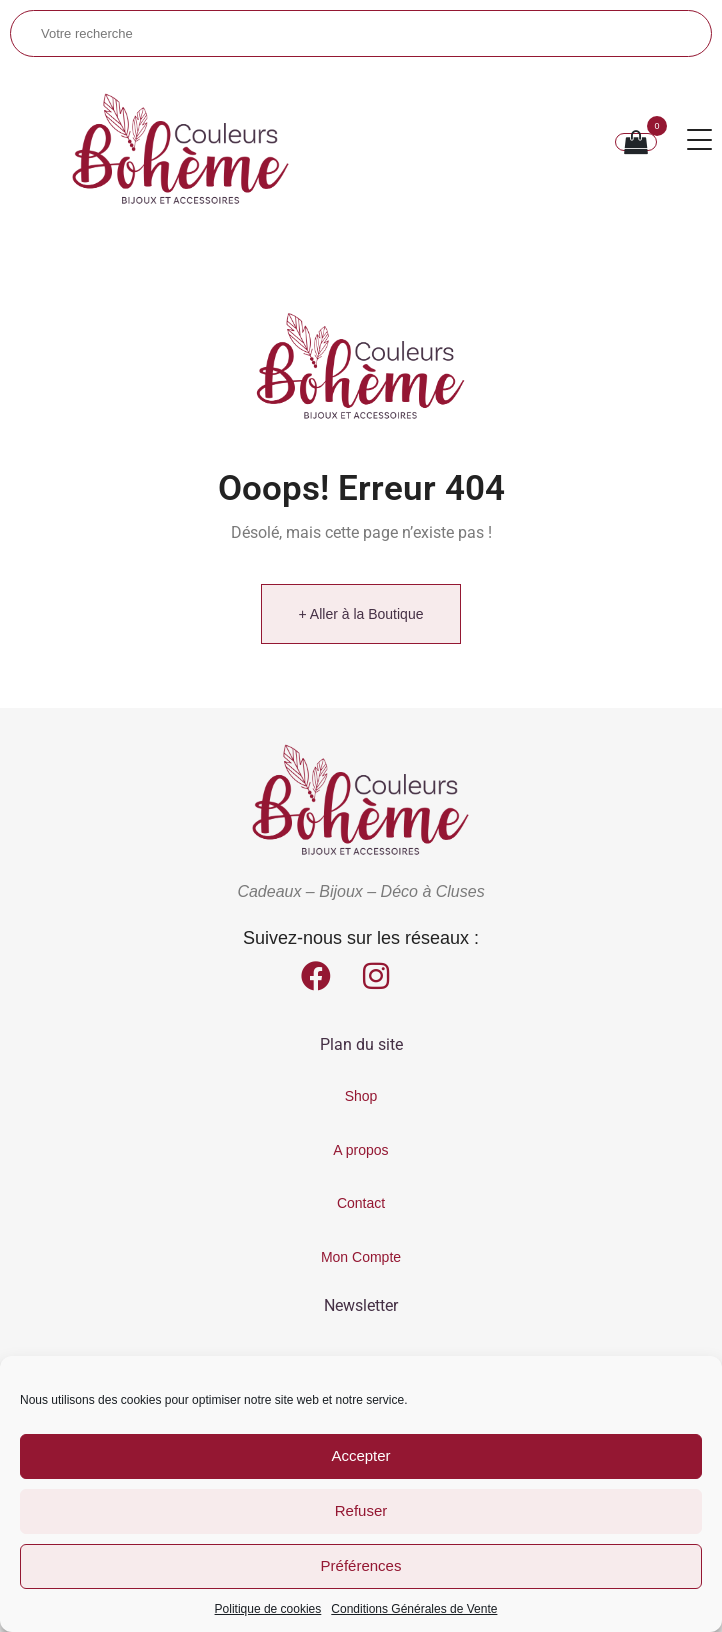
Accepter (360, 1455)
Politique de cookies (268, 1609)
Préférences (361, 1565)
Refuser (361, 1510)
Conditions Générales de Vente (414, 1609)
